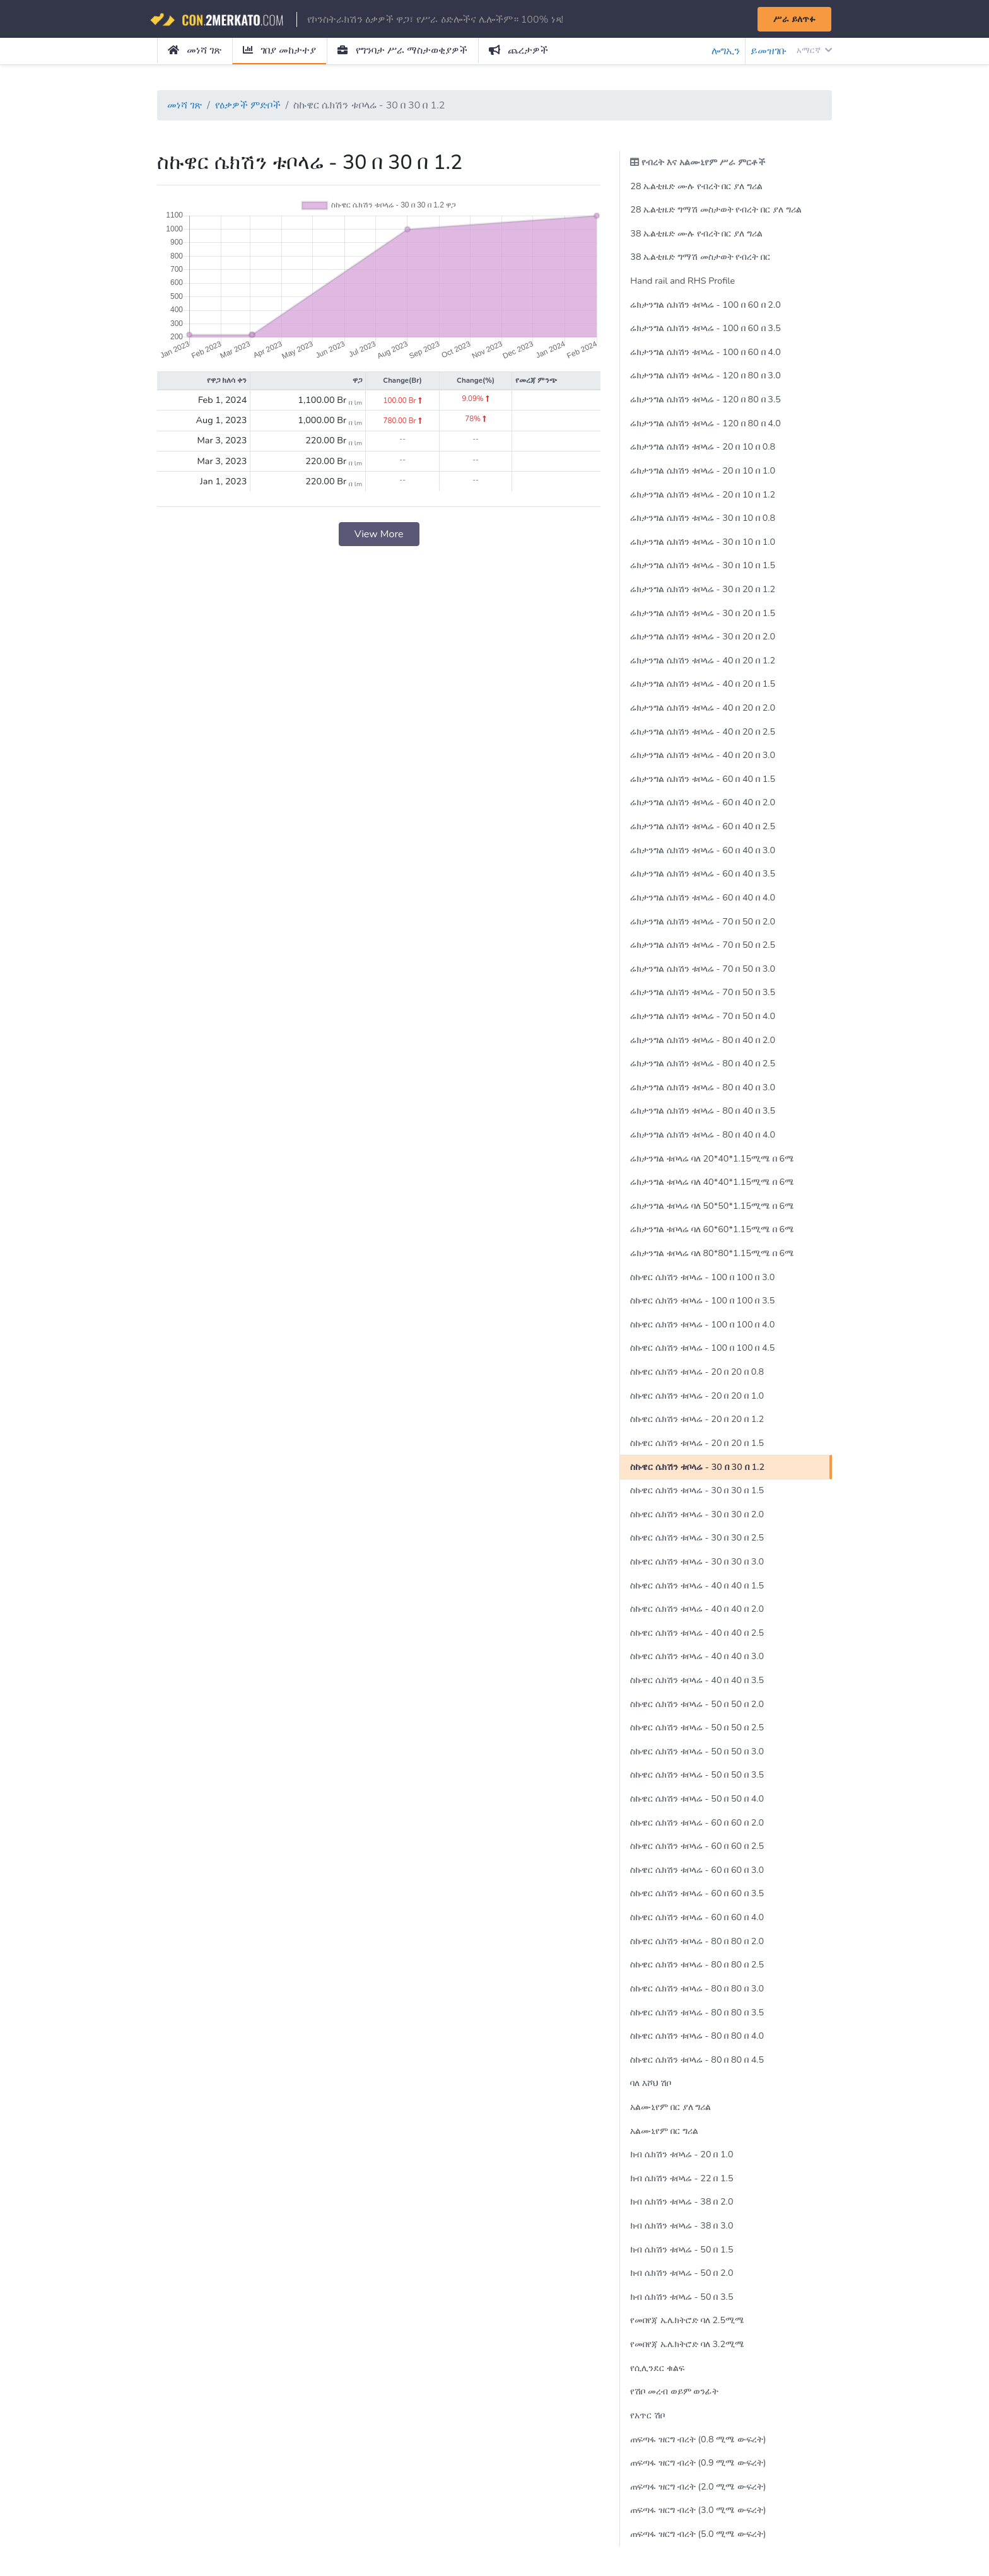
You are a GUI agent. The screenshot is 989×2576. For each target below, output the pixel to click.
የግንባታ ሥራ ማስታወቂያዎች (402, 50)
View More (379, 534)
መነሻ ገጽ (194, 50)
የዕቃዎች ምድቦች (248, 105)
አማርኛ (814, 50)
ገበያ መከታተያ (279, 50)
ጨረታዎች (518, 50)
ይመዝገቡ (769, 51)
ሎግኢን (725, 51)
